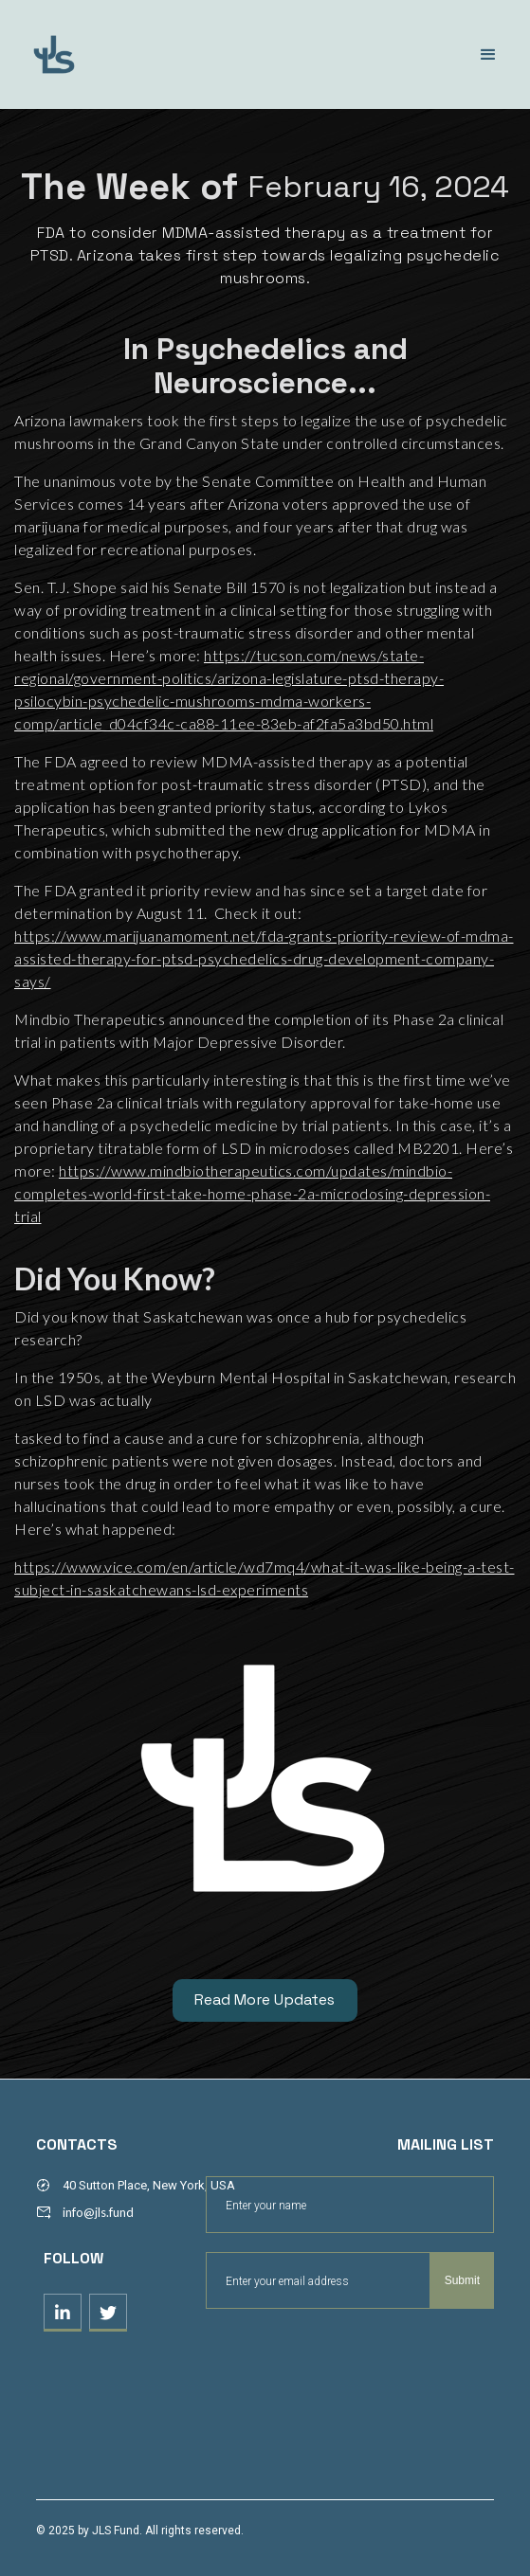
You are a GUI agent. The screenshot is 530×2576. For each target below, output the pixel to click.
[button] (488, 55)
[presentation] (350, 2355)
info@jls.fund (98, 2212)
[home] (137, 54)
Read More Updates (264, 1999)
